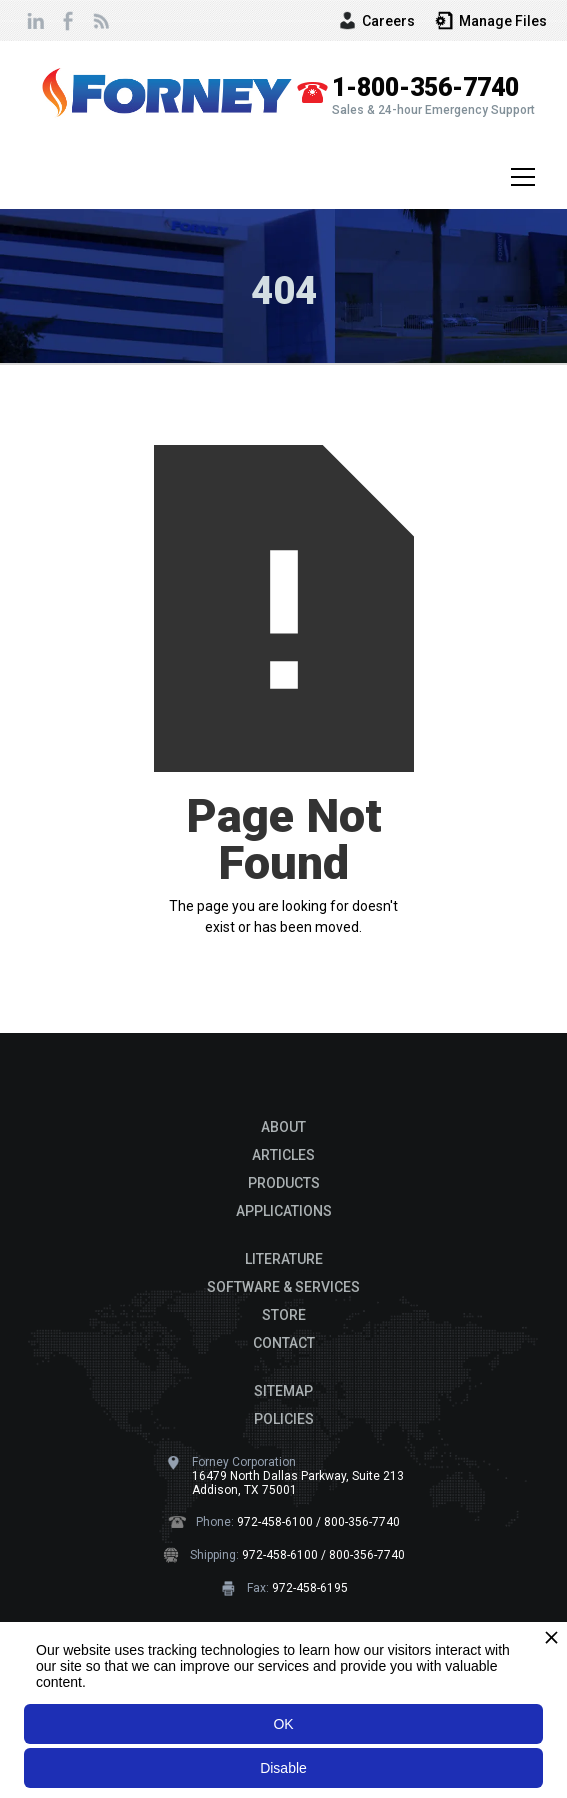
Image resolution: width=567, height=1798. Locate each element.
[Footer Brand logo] (284, 1083)
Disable (283, 1768)
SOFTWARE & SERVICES (283, 1287)
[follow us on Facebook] (68, 20)
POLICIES (284, 1419)
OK (283, 1724)
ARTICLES (283, 1155)
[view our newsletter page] (100, 20)
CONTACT (284, 1343)
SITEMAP (283, 1391)
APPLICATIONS (284, 1211)
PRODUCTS (284, 1183)
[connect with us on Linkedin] (36, 20)
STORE (284, 1315)
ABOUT (283, 1127)
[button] (519, 177)
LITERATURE (284, 1259)
